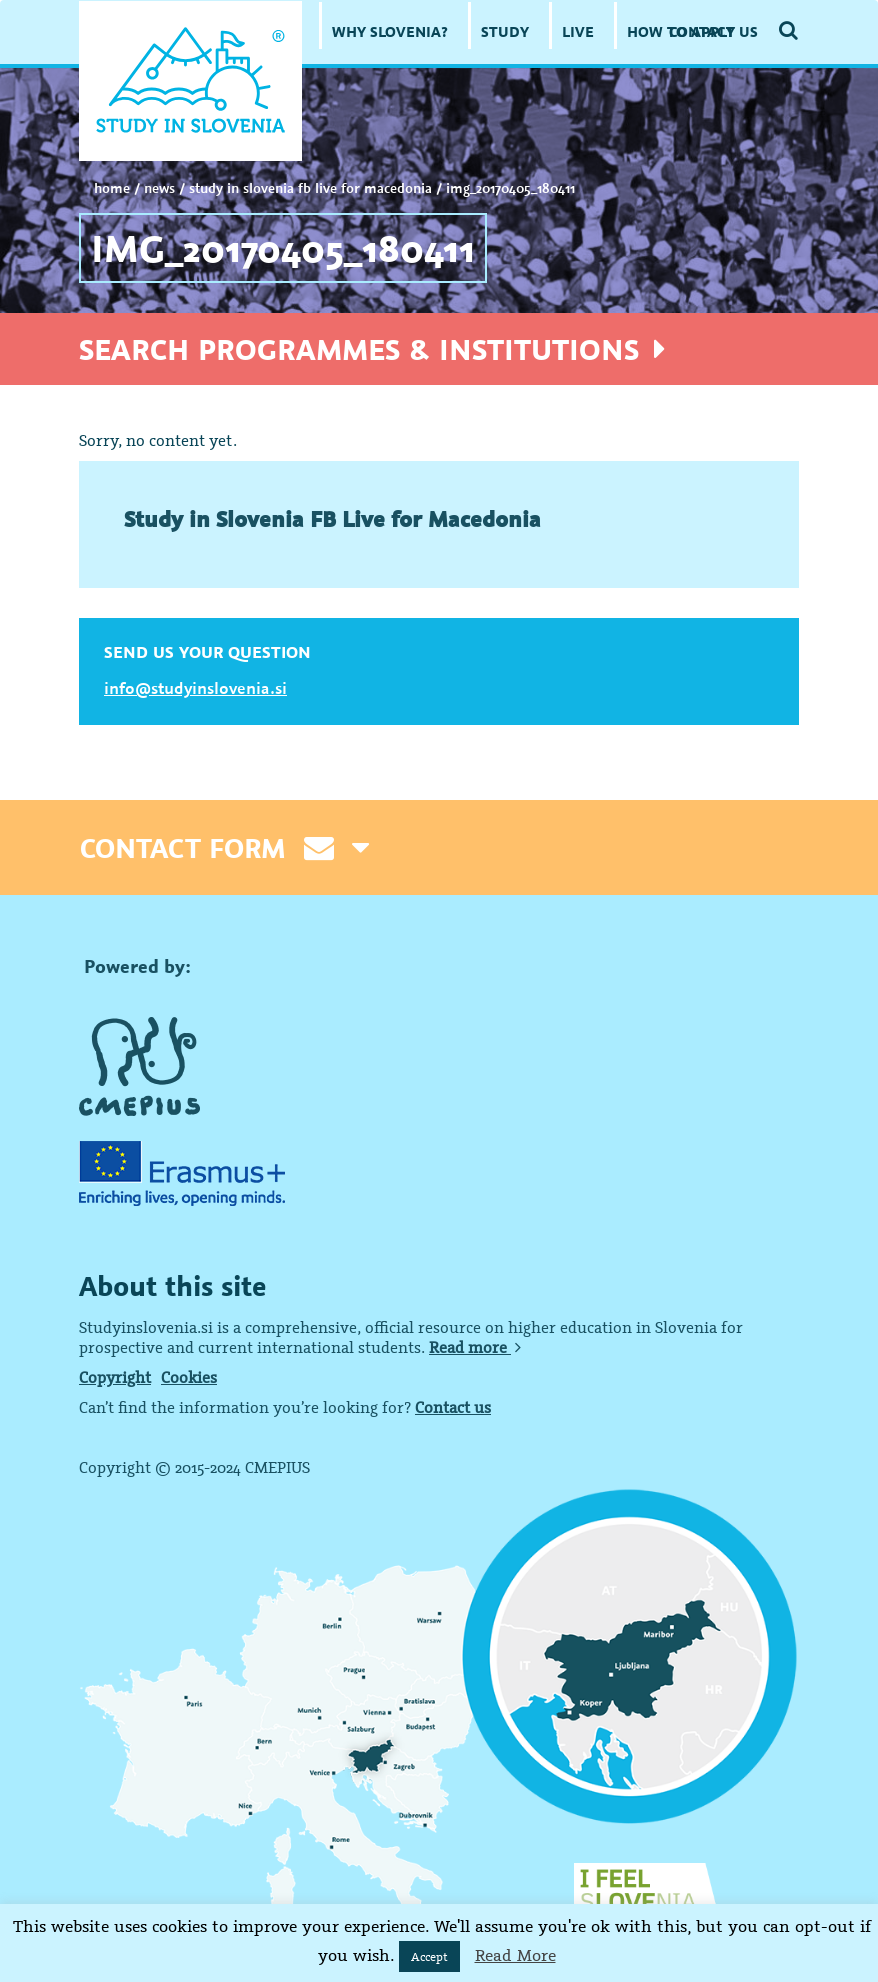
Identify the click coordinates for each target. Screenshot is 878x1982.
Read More (515, 1955)
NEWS (159, 188)
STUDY (505, 31)
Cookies (189, 1377)
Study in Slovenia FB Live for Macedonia (310, 188)
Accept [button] (429, 1956)
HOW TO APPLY (681, 31)
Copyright (115, 1377)
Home (112, 188)
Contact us (453, 1407)
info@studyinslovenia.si (195, 688)
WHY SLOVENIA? (390, 31)
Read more (475, 1347)
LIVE (578, 31)
